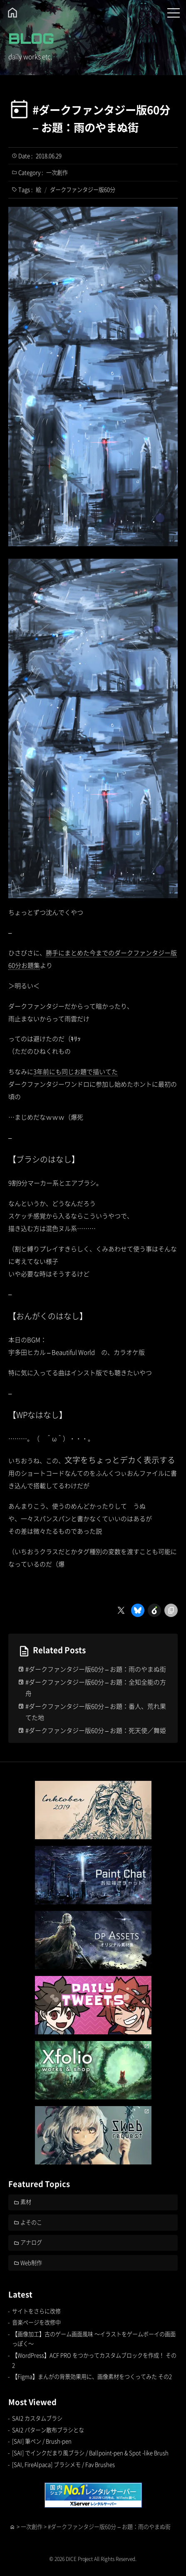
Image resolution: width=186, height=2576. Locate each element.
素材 (25, 2202)
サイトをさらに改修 (36, 2311)
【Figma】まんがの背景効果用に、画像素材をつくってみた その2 (92, 2376)
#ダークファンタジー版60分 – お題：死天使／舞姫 (95, 1730)
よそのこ (31, 2222)
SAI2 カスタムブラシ (37, 2418)
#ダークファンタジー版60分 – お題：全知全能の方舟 (95, 1687)
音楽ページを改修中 (36, 2322)
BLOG (31, 38)
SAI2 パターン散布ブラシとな (48, 2430)
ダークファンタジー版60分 (82, 189)
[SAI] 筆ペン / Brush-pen (42, 2441)
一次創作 (57, 172)
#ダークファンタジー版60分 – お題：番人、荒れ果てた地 (95, 1712)
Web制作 (31, 2263)
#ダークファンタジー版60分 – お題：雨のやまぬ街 (101, 118)
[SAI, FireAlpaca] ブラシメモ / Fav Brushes (63, 2464)
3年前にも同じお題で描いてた (75, 1071)
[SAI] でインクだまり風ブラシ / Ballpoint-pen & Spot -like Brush (90, 2453)
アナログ (31, 2242)
